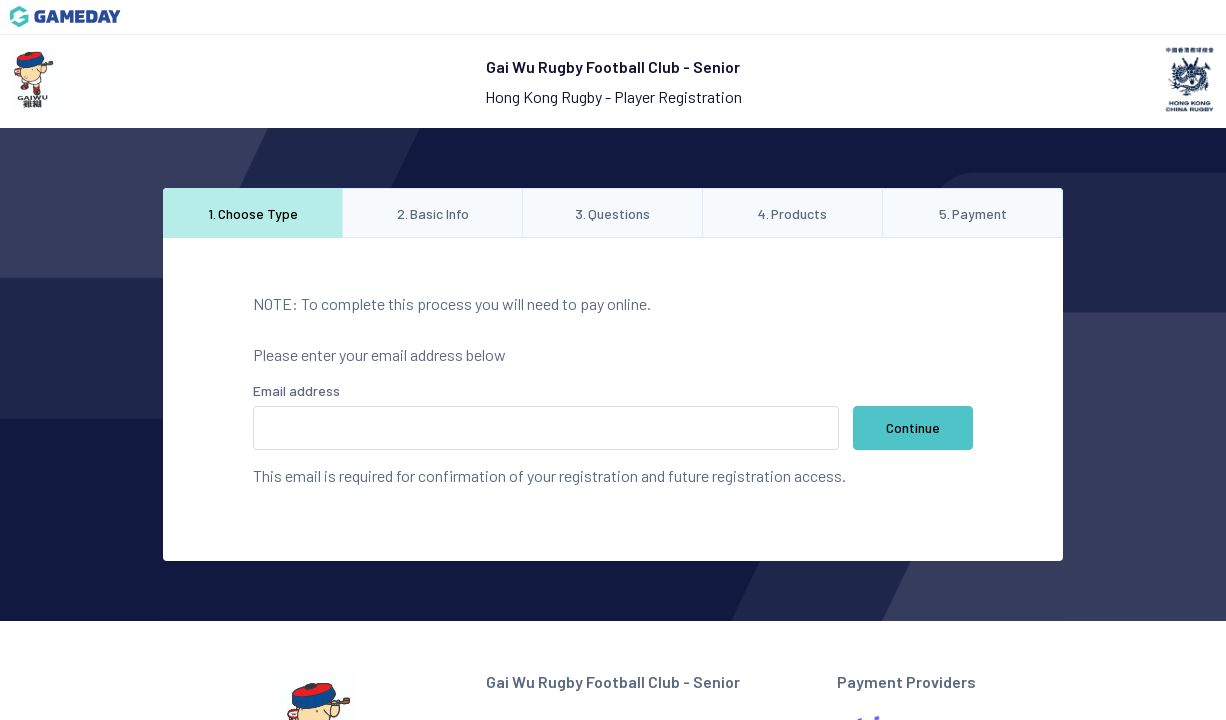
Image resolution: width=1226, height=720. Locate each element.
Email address (296, 390)
